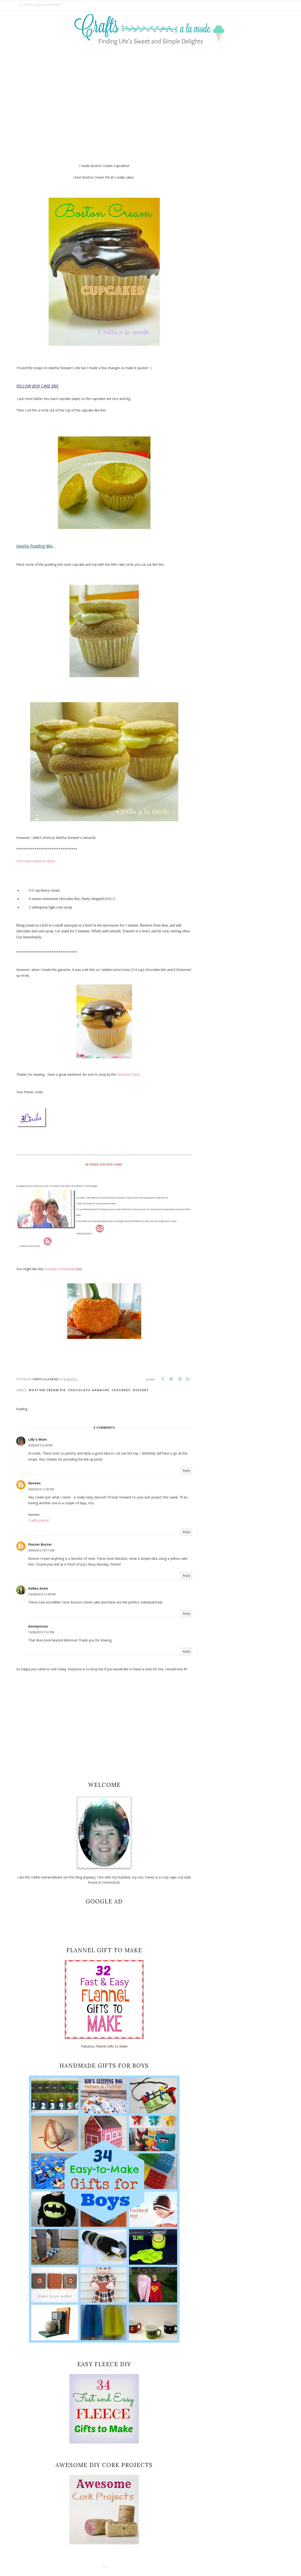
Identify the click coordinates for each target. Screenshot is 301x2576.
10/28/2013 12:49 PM (42, 1594)
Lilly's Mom (37, 1439)
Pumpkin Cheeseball (59, 1269)
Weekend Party (128, 1074)
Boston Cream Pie (47, 1390)
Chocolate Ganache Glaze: (36, 861)
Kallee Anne (38, 1588)
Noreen (34, 1483)
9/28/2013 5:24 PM (40, 1445)
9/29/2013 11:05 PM (41, 1489)
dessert (141, 1390)
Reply (186, 1471)
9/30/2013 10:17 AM (41, 1550)
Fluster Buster (40, 1544)
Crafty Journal (38, 1520)
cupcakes (121, 1390)
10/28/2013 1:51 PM (41, 1632)
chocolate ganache (89, 1390)
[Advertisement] (150, 101)
